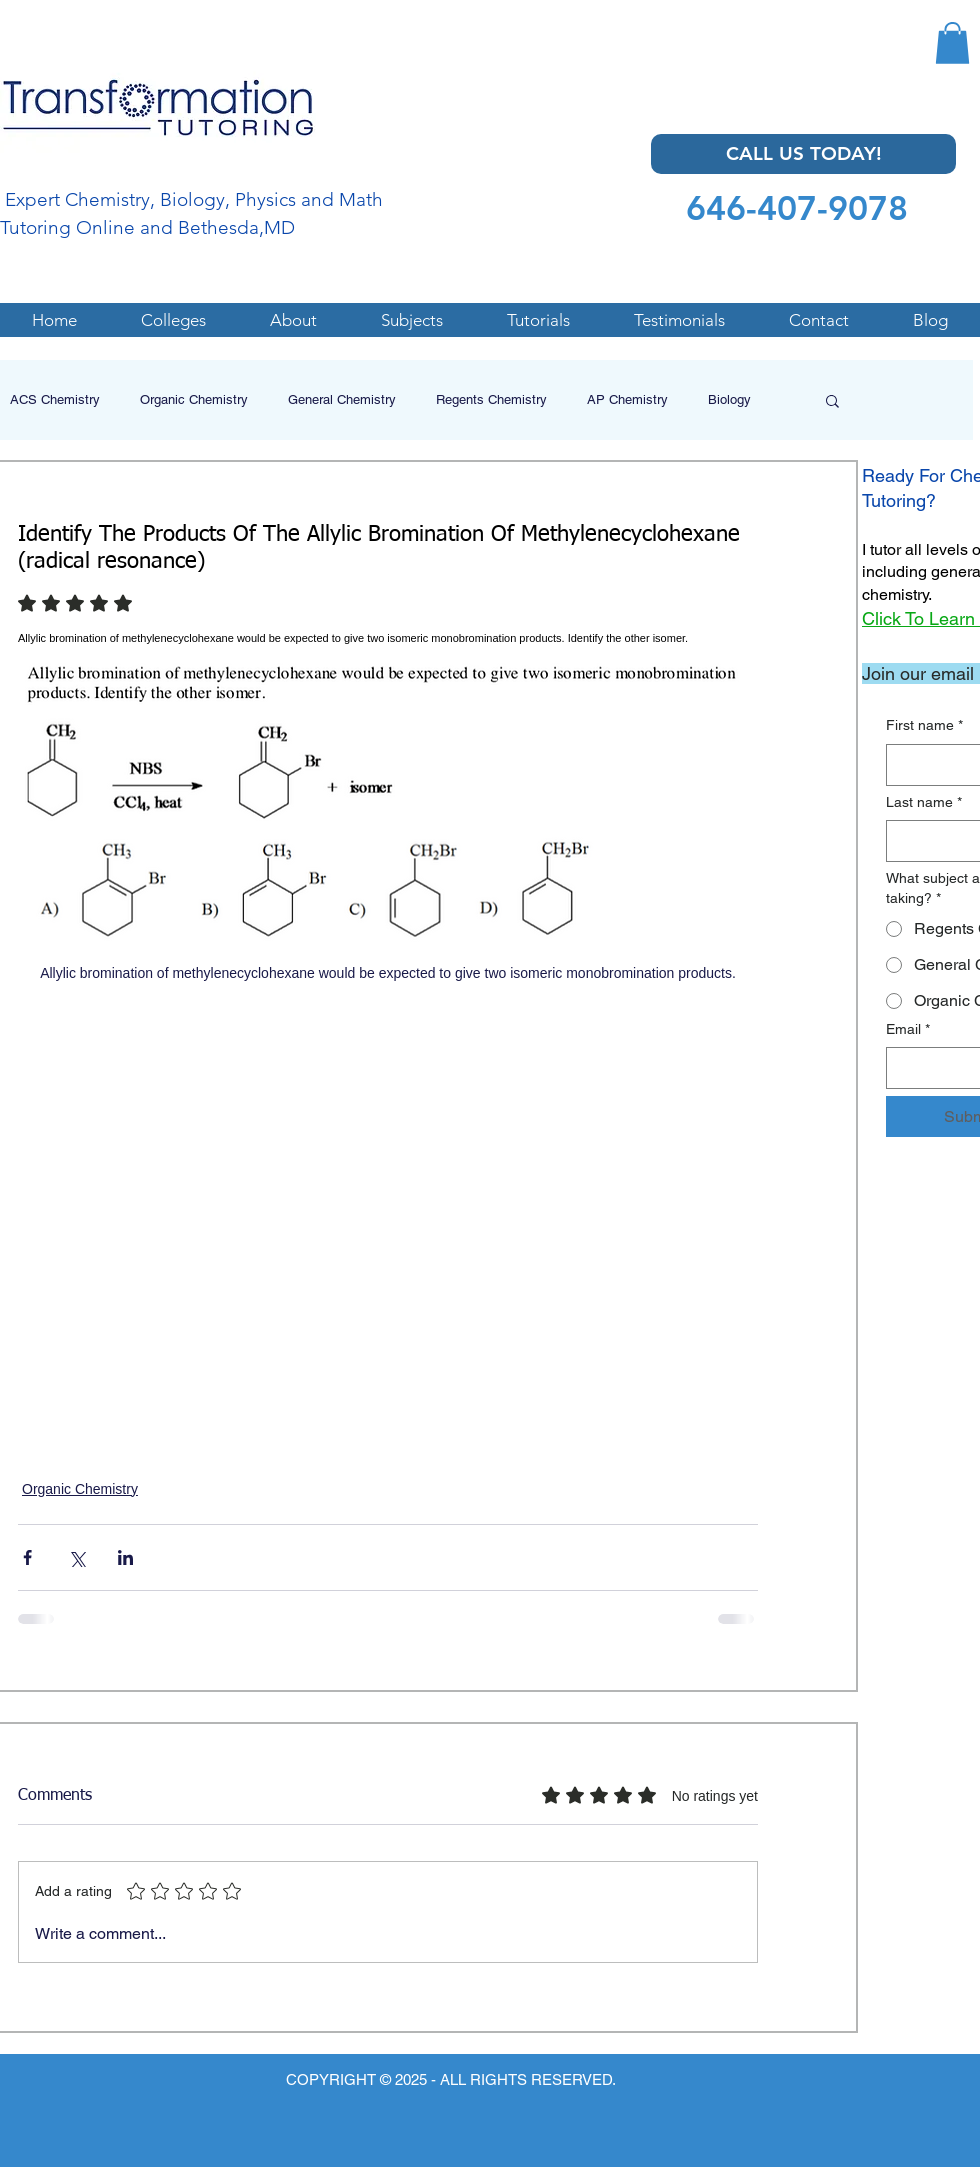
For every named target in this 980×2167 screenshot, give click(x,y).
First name (924, 726)
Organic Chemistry (194, 399)
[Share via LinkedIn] (125, 1557)
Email (908, 1030)
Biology (729, 399)
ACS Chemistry (55, 399)
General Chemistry (342, 399)
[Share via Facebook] (27, 1557)
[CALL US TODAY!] (803, 154)
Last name (924, 803)
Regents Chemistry (491, 399)
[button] (952, 43)
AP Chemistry (627, 399)
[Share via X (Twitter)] (76, 1557)
